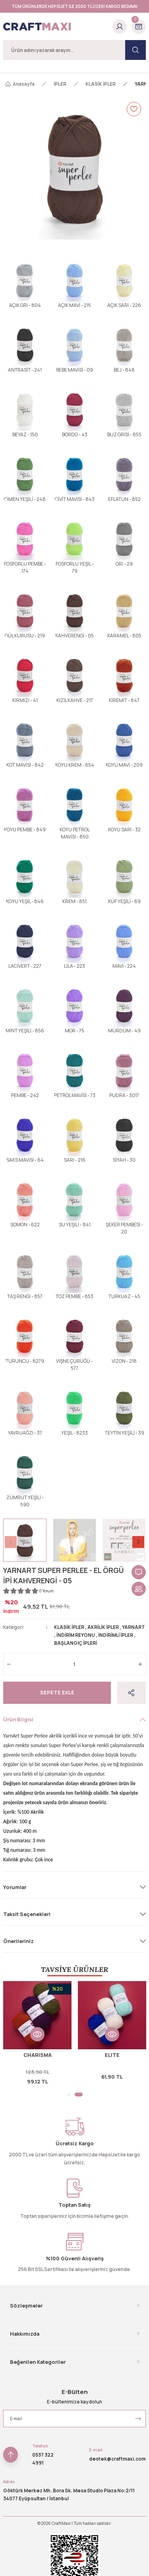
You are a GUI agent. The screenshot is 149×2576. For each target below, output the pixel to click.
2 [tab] (79, 2094)
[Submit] (138, 2418)
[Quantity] (74, 1664)
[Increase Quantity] (140, 1664)
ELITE (112, 2054)
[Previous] (11, 1542)
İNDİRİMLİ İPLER (115, 1635)
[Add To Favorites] (134, 109)
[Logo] (37, 27)
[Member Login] (119, 26)
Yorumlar (14, 1887)
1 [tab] (69, 2094)
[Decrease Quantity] (8, 1664)
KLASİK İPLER (69, 1627)
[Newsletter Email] (74, 2418)
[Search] (74, 50)
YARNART (133, 1627)
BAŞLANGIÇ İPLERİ (75, 1643)
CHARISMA (37, 2054)
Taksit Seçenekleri (26, 1914)
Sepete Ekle (57, 1692)
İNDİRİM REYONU (75, 1635)
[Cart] (139, 26)
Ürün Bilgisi (18, 1719)
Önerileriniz (18, 1941)
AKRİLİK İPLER (103, 1627)
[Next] (138, 1542)
